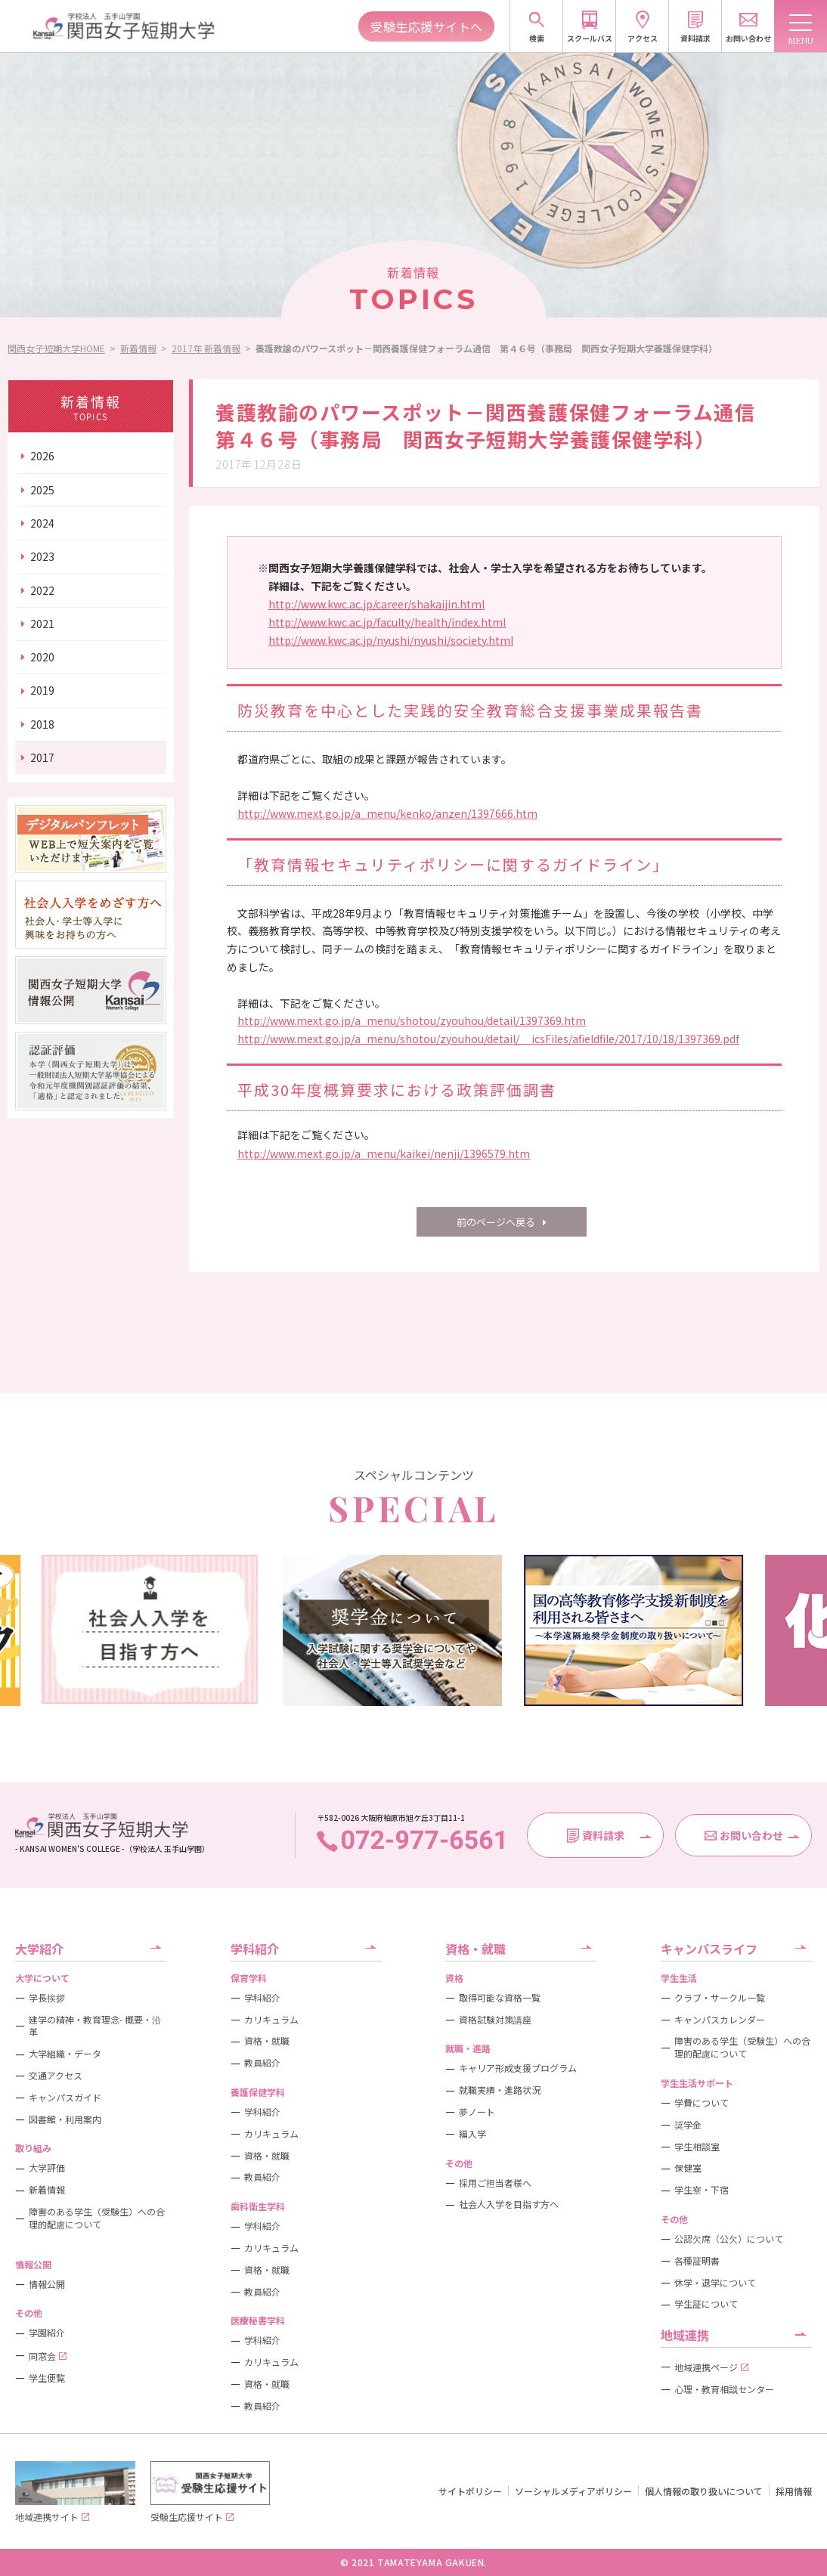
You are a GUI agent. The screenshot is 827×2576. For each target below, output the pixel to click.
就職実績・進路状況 (499, 2090)
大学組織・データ (65, 2054)
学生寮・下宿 (701, 2190)
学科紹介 (262, 1998)
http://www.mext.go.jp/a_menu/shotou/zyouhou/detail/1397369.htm (411, 1020)
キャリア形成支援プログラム (518, 2068)
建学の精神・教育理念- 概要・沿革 (95, 2026)
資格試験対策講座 (495, 2020)
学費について (701, 2103)
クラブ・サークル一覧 (719, 1998)
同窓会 (48, 2356)
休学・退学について (715, 2283)
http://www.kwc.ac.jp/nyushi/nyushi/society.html (390, 640)
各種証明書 (697, 2261)
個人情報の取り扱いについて (704, 2491)
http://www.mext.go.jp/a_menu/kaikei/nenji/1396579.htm (383, 1153)
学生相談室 (697, 2147)
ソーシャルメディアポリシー (573, 2491)
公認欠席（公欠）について (728, 2239)
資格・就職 (267, 2041)
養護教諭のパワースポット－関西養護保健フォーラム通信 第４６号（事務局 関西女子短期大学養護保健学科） (486, 348)
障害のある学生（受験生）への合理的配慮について (97, 2218)
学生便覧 (47, 2378)
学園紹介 (47, 2333)
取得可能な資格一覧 (499, 1998)
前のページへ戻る (496, 1222)
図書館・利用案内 (65, 2119)
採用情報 (794, 2491)
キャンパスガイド (65, 2097)
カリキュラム (271, 2020)
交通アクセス (55, 2076)
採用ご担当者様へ (495, 2183)
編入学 (472, 2134)
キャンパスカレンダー (719, 2020)
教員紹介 (262, 2063)
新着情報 (138, 348)
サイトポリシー (470, 2491)
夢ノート (477, 2112)
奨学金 (688, 2125)
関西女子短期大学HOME (56, 348)
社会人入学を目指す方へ (509, 2204)
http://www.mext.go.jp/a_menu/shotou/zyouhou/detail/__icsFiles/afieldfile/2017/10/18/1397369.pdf (488, 1038)
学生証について (706, 2304)
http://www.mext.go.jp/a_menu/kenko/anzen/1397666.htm (387, 813)
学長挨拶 (47, 1998)
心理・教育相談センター (724, 2389)
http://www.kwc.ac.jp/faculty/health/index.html (387, 622)
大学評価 (47, 2168)
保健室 (688, 2168)
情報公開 (47, 2284)
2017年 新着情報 (206, 348)
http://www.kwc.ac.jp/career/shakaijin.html (376, 603)
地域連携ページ (711, 2367)
